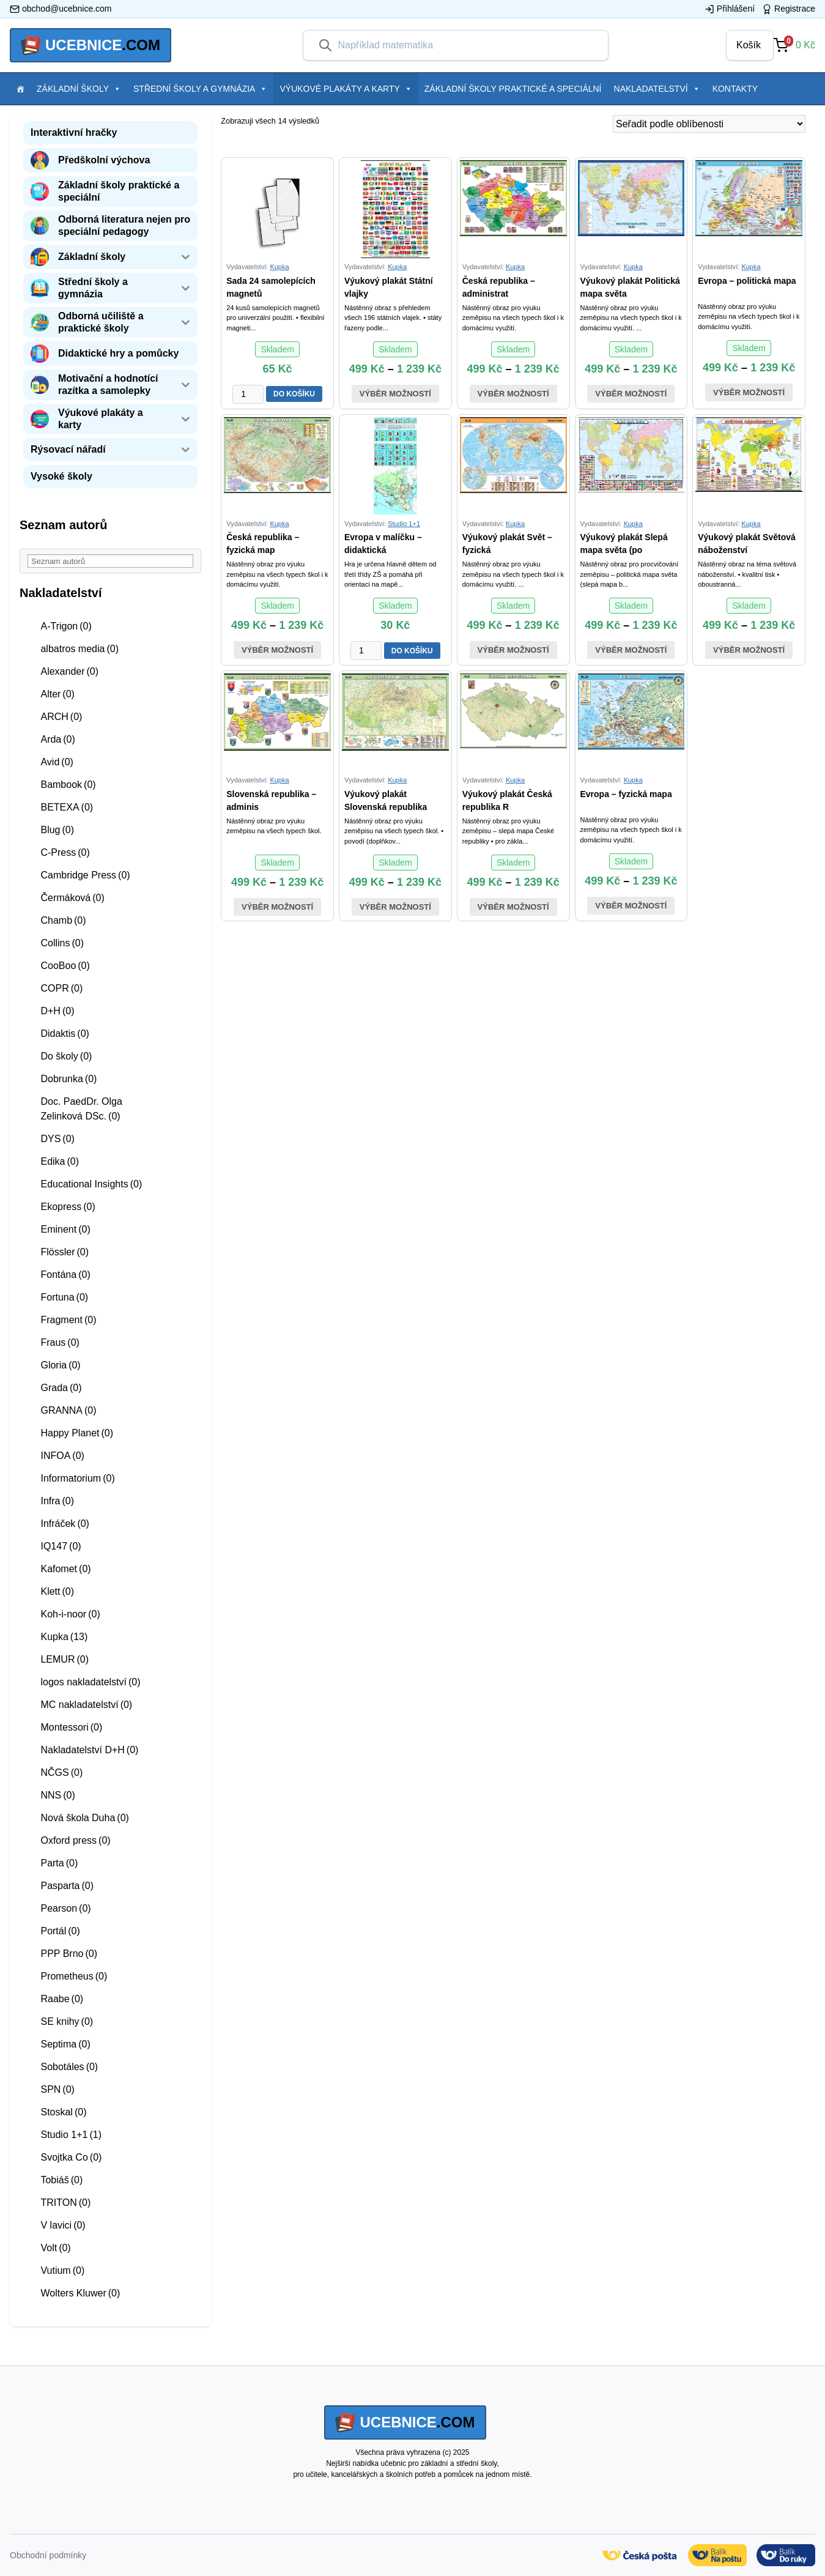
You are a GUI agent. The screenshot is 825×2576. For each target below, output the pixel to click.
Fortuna (64, 1297)
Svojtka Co (71, 2157)
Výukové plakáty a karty (345, 89)
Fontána (65, 1274)
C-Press (64, 852)
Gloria (60, 1365)
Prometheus (73, 1976)
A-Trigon (65, 626)
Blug (57, 830)
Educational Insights (91, 1184)
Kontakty (735, 89)
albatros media (79, 649)
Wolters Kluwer (80, 2293)
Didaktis (64, 1033)
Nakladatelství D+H (89, 1750)
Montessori (71, 1727)
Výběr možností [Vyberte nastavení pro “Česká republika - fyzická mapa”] (277, 650)
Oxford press (75, 1840)
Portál (60, 1931)
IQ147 (60, 1546)
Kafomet (65, 1569)
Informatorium (77, 1478)
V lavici (62, 2225)
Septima (65, 2044)
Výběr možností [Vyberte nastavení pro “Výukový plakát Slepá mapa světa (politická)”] (631, 650)
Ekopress (67, 1206)
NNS (57, 1795)
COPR (61, 988)
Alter (57, 694)
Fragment (68, 1320)
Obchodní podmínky (48, 2555)
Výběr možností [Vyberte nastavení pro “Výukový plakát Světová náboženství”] (749, 650)
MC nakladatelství (86, 1704)
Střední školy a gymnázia (200, 89)
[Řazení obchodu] (709, 124)
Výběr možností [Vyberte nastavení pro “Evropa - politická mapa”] (749, 392)
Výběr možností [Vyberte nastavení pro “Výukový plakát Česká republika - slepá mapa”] (513, 906)
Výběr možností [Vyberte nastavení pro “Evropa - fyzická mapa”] (631, 905)
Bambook (67, 784)
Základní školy (79, 89)
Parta (59, 1863)
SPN (57, 2089)
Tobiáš (61, 2180)
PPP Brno (68, 1953)
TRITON (65, 2202)
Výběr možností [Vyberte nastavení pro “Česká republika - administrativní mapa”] (513, 393)
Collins (62, 943)
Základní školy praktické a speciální (513, 89)
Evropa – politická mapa (747, 281)
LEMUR (64, 1659)
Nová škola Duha (84, 1818)
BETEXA (66, 807)
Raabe (61, 1999)
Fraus (59, 1342)
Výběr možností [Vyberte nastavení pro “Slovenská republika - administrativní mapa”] (277, 906)
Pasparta (67, 1885)
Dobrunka (68, 1079)
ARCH (61, 716)
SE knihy (66, 2021)
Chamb (63, 920)
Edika (59, 1161)
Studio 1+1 (71, 2134)
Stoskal (63, 2112)
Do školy (66, 1056)
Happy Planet (76, 1433)
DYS (57, 1139)
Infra (57, 1501)
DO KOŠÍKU (294, 394)
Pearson (65, 1908)
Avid (56, 762)
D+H (57, 1011)
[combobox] (465, 45)
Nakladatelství (657, 89)
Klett (57, 1591)
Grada (60, 1388)
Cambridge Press (85, 875)
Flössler (64, 1252)
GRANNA (68, 1410)
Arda (57, 739)
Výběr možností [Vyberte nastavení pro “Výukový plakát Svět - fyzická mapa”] (513, 650)
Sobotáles (69, 2067)
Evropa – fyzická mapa (626, 794)
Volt (55, 2248)
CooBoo (64, 965)
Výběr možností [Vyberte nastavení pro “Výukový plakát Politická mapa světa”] (631, 393)
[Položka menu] (20, 88)
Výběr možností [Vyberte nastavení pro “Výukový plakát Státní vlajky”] (395, 393)
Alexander (69, 671)
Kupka (63, 1636)
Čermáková (72, 898)
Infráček (64, 1523)
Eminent (65, 1229)
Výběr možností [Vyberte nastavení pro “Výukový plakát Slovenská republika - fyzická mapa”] (395, 906)
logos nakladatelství (90, 1682)
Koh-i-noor (70, 1614)
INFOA (62, 1455)
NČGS (61, 1772)
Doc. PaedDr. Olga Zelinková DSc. (81, 1108)
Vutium (62, 2270)
